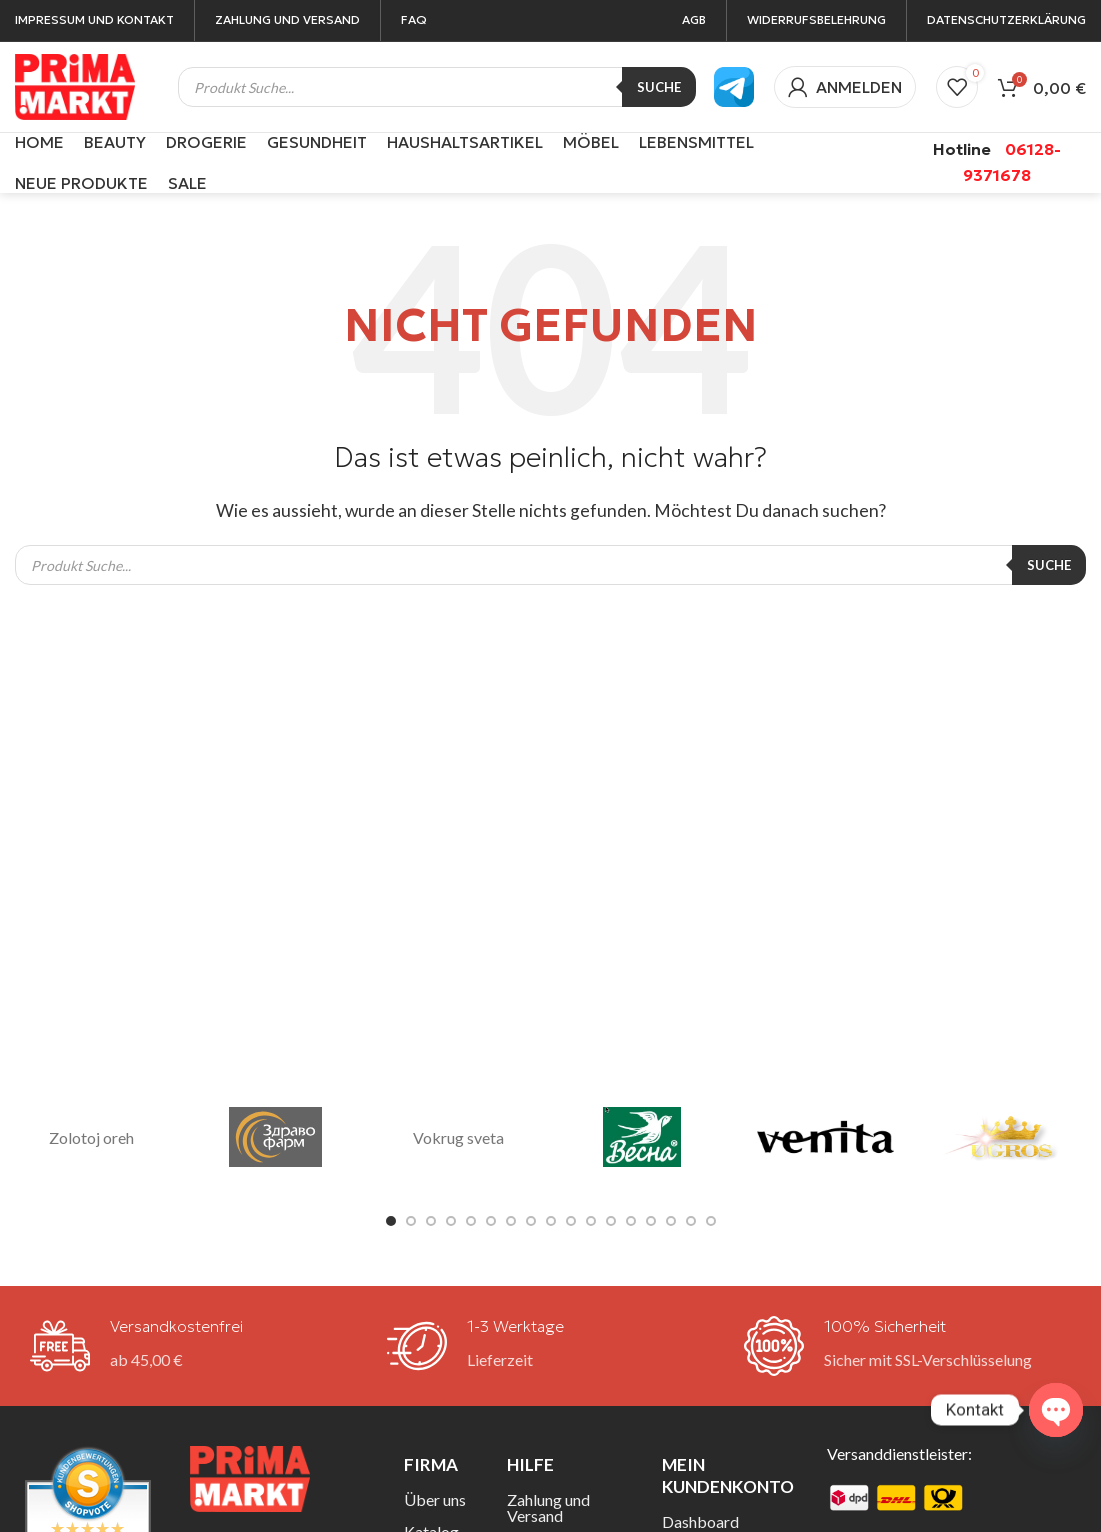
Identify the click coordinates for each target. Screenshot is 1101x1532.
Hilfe (530, 1464)
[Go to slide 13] (631, 1221)
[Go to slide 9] (551, 1221)
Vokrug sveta (458, 1137)
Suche (659, 87)
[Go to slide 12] (611, 1221)
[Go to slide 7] (511, 1221)
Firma (431, 1464)
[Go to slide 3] (431, 1221)
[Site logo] (75, 84)
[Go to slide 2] (411, 1221)
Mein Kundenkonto (728, 1475)
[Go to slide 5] (471, 1221)
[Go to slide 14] (651, 1221)
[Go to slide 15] (671, 1221)
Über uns (435, 1499)
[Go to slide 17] (711, 1221)
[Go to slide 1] (391, 1221)
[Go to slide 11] (591, 1221)
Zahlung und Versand (548, 1507)
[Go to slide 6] (491, 1221)
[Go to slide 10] (571, 1221)
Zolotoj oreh (91, 1137)
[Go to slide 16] (691, 1221)
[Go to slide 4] (451, 1221)
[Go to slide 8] (531, 1221)
